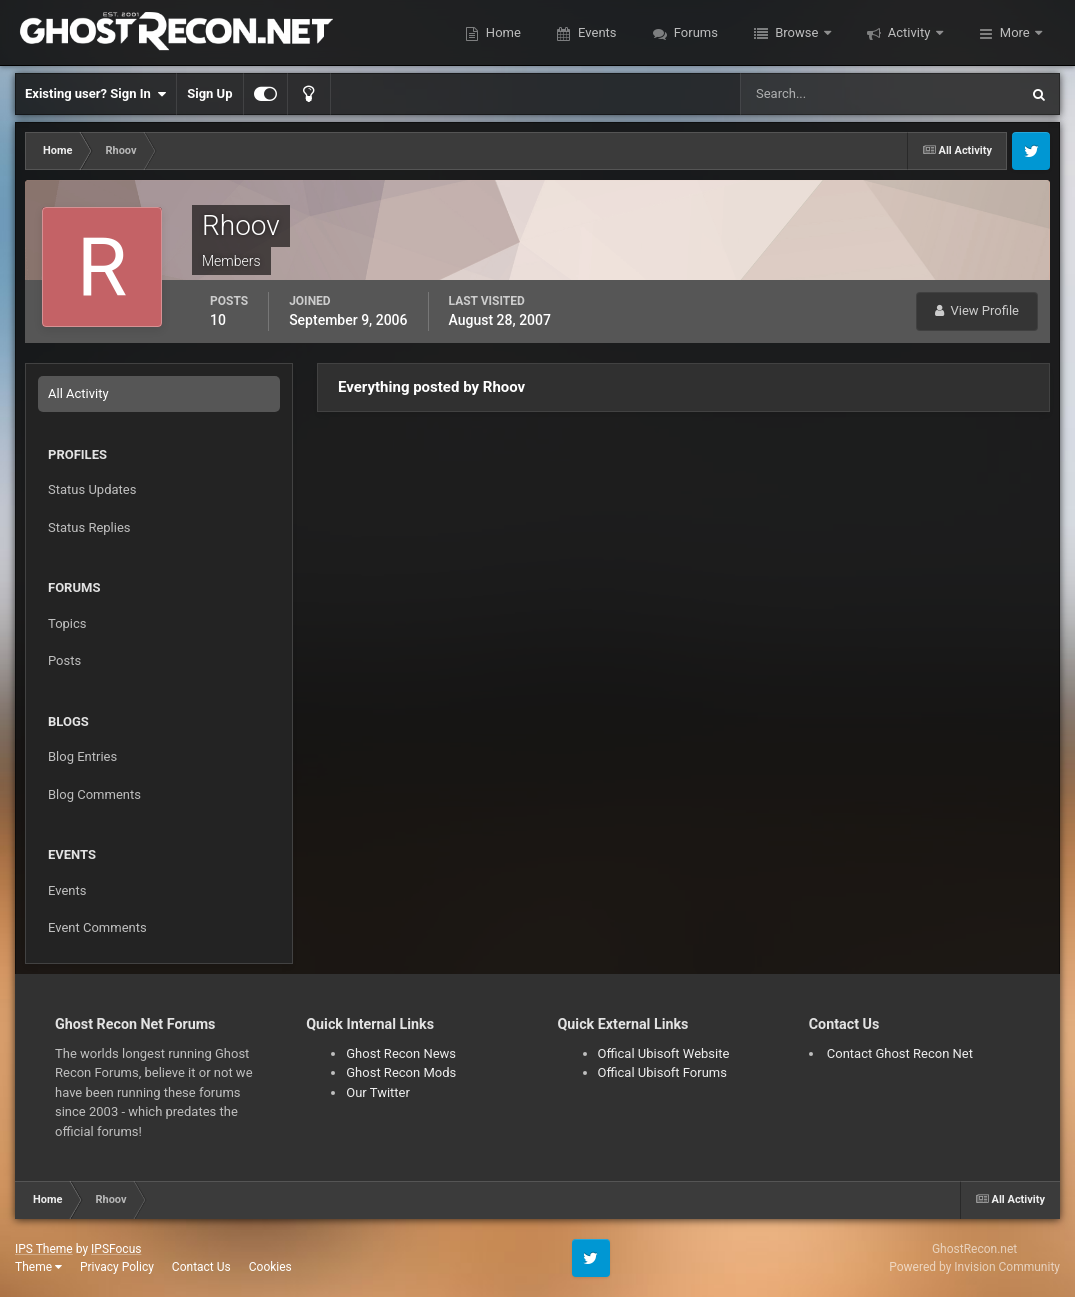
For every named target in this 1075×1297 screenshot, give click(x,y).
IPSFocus (116, 1249)
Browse (797, 32)
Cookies (270, 1267)
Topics (67, 623)
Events (596, 32)
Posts (64, 660)
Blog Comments (94, 794)
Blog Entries (82, 756)
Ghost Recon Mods (401, 1072)
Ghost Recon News (401, 1053)
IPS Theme (44, 1249)
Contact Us (201, 1267)
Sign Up (209, 93)
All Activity (78, 393)
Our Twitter (378, 1092)
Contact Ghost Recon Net (900, 1053)
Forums (694, 32)
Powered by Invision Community (974, 1267)
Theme (38, 1267)
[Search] (818, 94)
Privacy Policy (117, 1267)
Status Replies (89, 527)
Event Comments (97, 927)
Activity (909, 32)
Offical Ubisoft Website (664, 1053)
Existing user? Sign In (95, 94)
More (1015, 32)
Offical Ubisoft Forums (662, 1072)
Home (502, 32)
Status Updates (92, 489)
